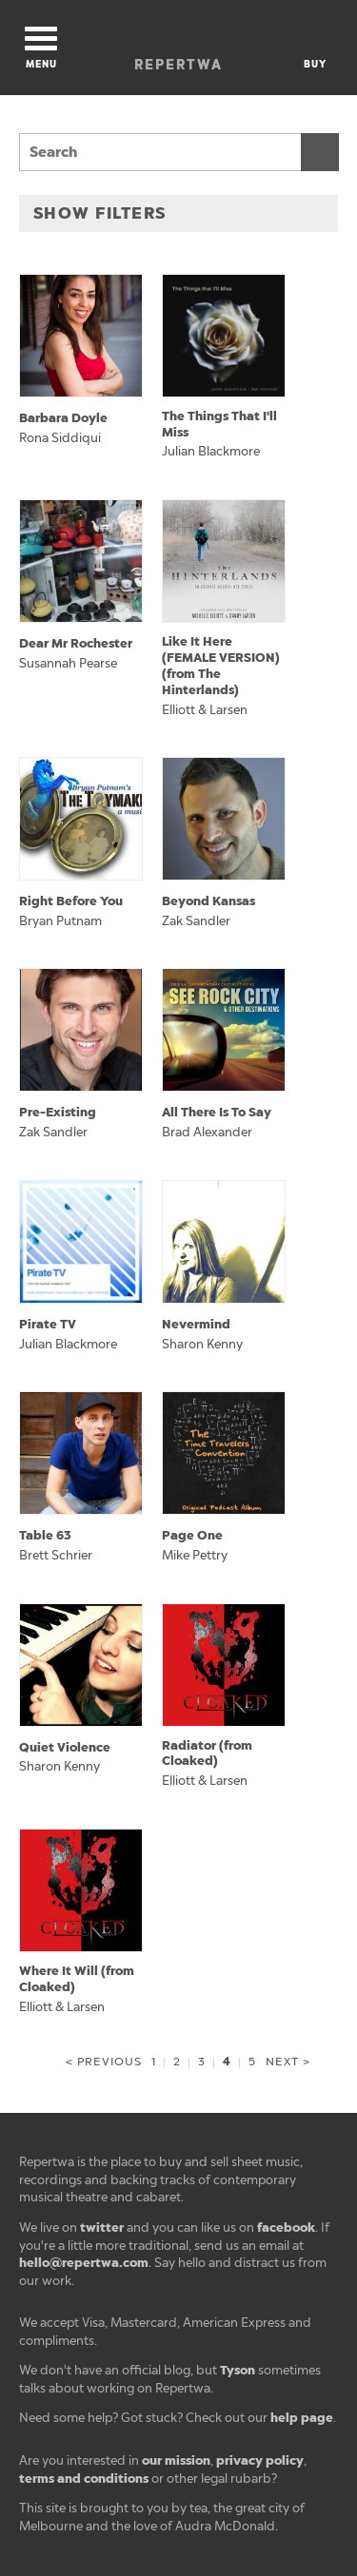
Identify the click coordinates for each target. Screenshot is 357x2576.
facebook (286, 2227)
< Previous (103, 2061)
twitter (102, 2227)
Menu (41, 48)
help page (301, 2418)
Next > (287, 2061)
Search (320, 152)
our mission (176, 2460)
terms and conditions (84, 2478)
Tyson (237, 2370)
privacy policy (260, 2460)
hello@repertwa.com (84, 2263)
